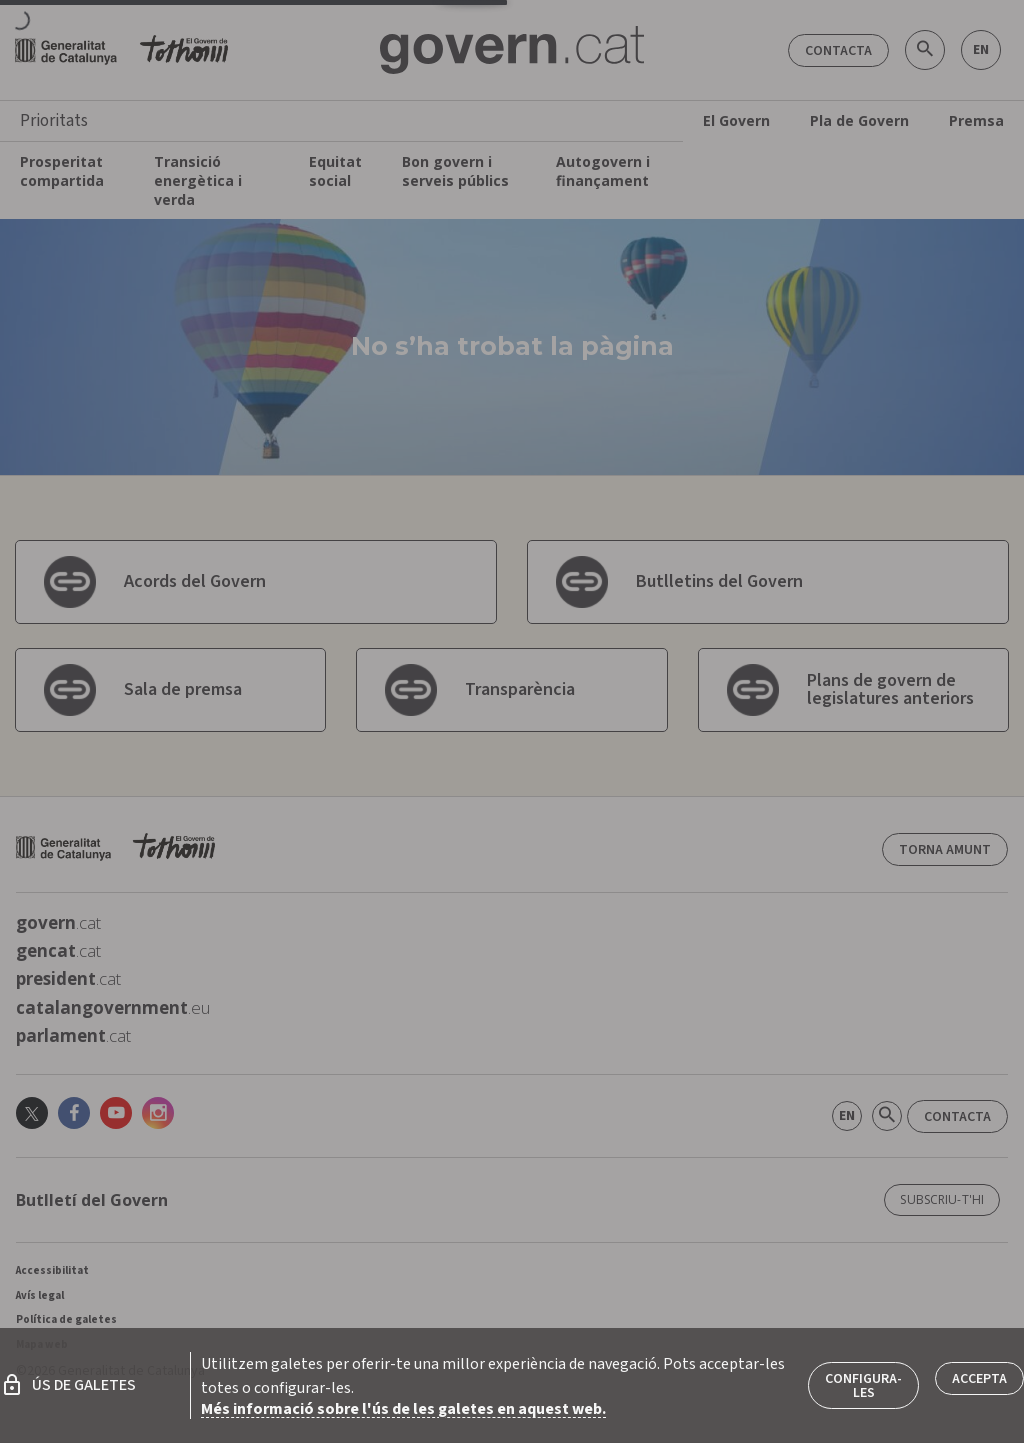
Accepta (979, 1379)
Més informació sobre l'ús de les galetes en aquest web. (403, 1409)
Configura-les (863, 1386)
